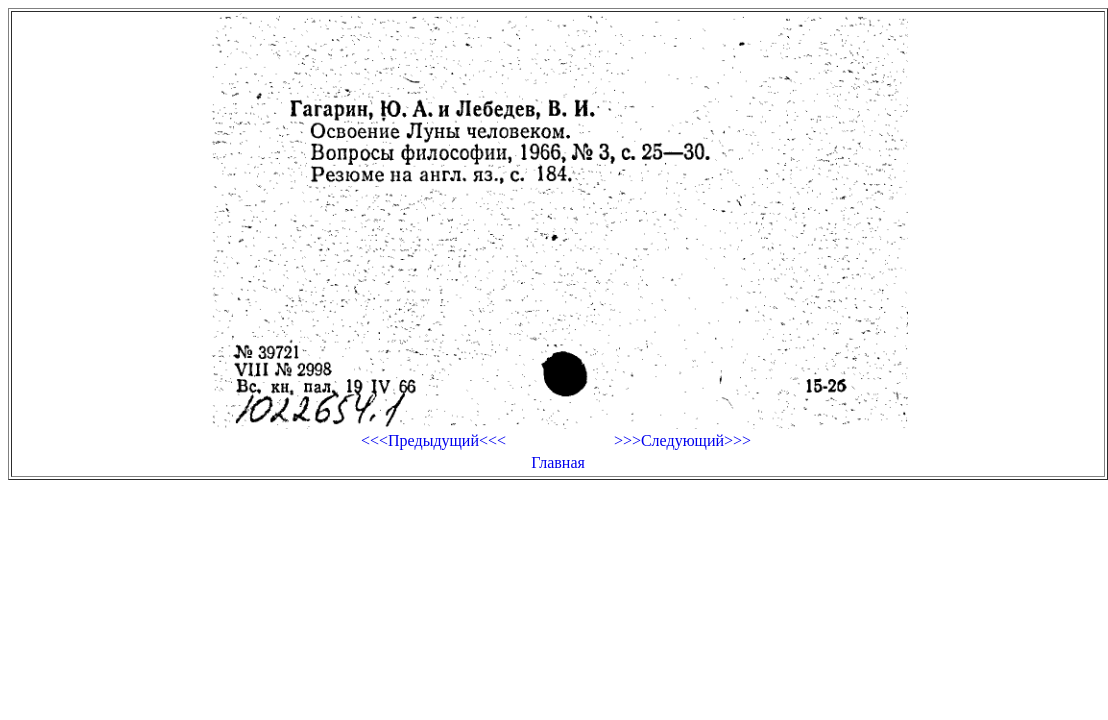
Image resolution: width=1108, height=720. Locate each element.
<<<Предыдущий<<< (433, 440)
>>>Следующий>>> (682, 440)
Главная (558, 462)
